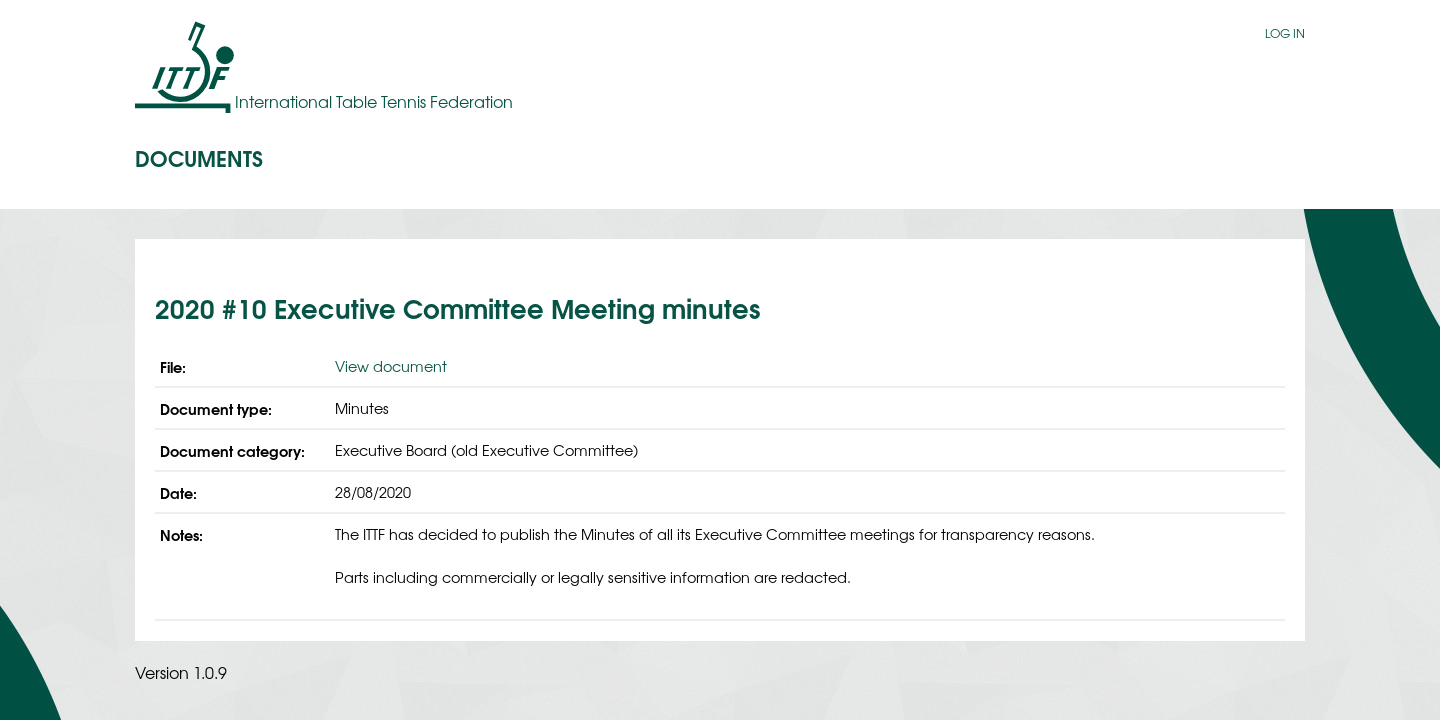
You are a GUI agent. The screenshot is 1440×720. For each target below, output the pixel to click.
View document (391, 365)
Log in (1285, 33)
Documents (199, 157)
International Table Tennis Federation (374, 101)
